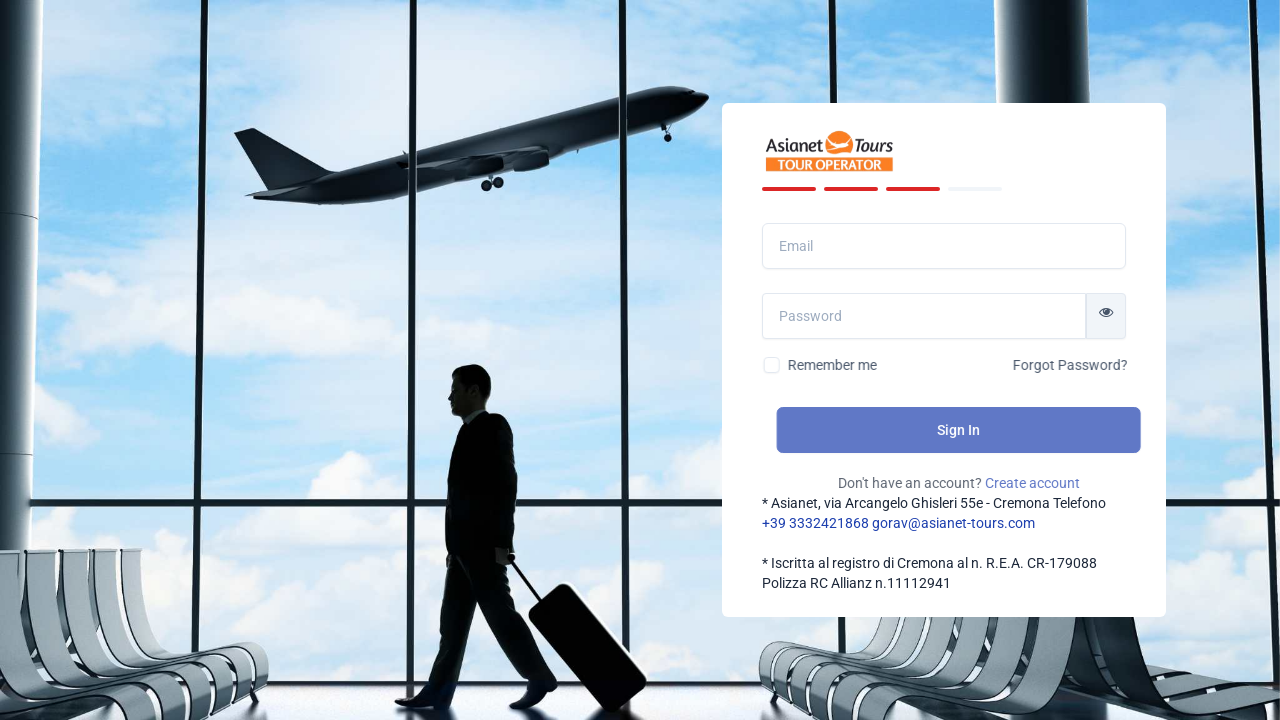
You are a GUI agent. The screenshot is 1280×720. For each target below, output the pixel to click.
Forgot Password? (1100, 365)
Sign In (991, 430)
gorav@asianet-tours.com (953, 523)
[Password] (936, 316)
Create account (1064, 483)
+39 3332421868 (815, 523)
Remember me (862, 365)
